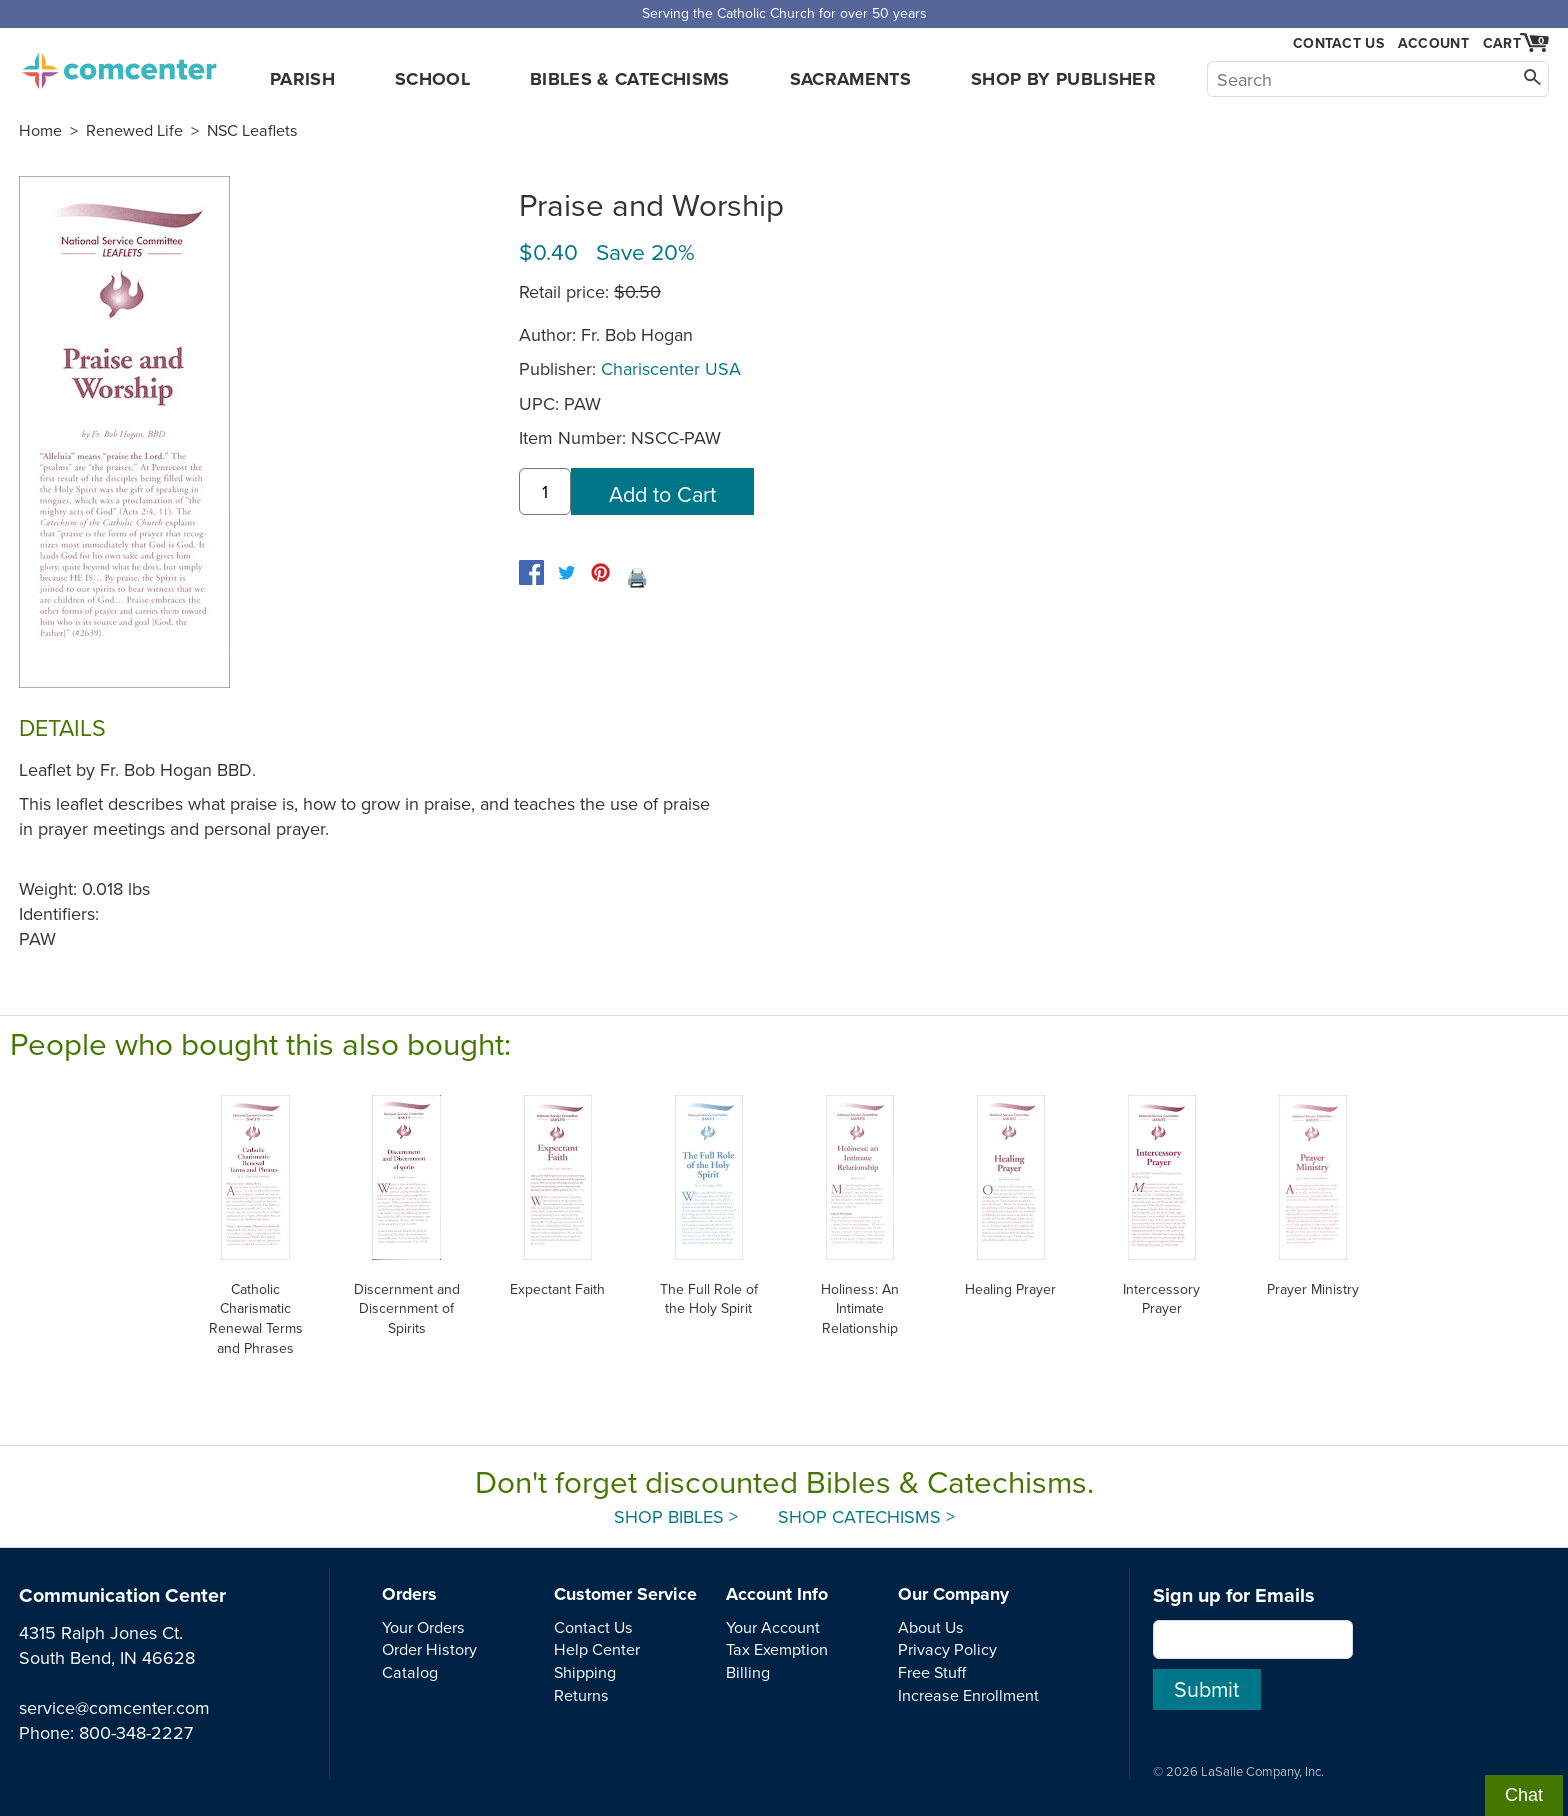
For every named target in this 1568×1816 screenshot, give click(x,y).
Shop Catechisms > (866, 1516)
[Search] (1378, 79)
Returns (581, 1695)
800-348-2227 (136, 1732)
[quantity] (545, 491)
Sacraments (851, 79)
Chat (1524, 1795)
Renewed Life (134, 130)
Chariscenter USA (671, 368)
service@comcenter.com (114, 1707)
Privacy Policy (947, 1649)
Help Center (597, 1649)
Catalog (410, 1672)
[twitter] (566, 572)
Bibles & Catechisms (630, 79)
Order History (429, 1649)
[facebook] (531, 572)
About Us (931, 1627)
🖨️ (637, 577)
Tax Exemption (777, 1649)
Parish (302, 79)
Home (40, 130)
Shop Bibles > (676, 1516)
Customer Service (625, 1594)
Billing (748, 1672)
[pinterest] (600, 572)
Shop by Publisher (1063, 79)
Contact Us (1338, 43)
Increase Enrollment (968, 1695)
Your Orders (423, 1627)
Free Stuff (932, 1672)
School (432, 79)
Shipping (585, 1672)
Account (1433, 43)
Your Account (773, 1627)
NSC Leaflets (252, 130)
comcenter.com (119, 65)
